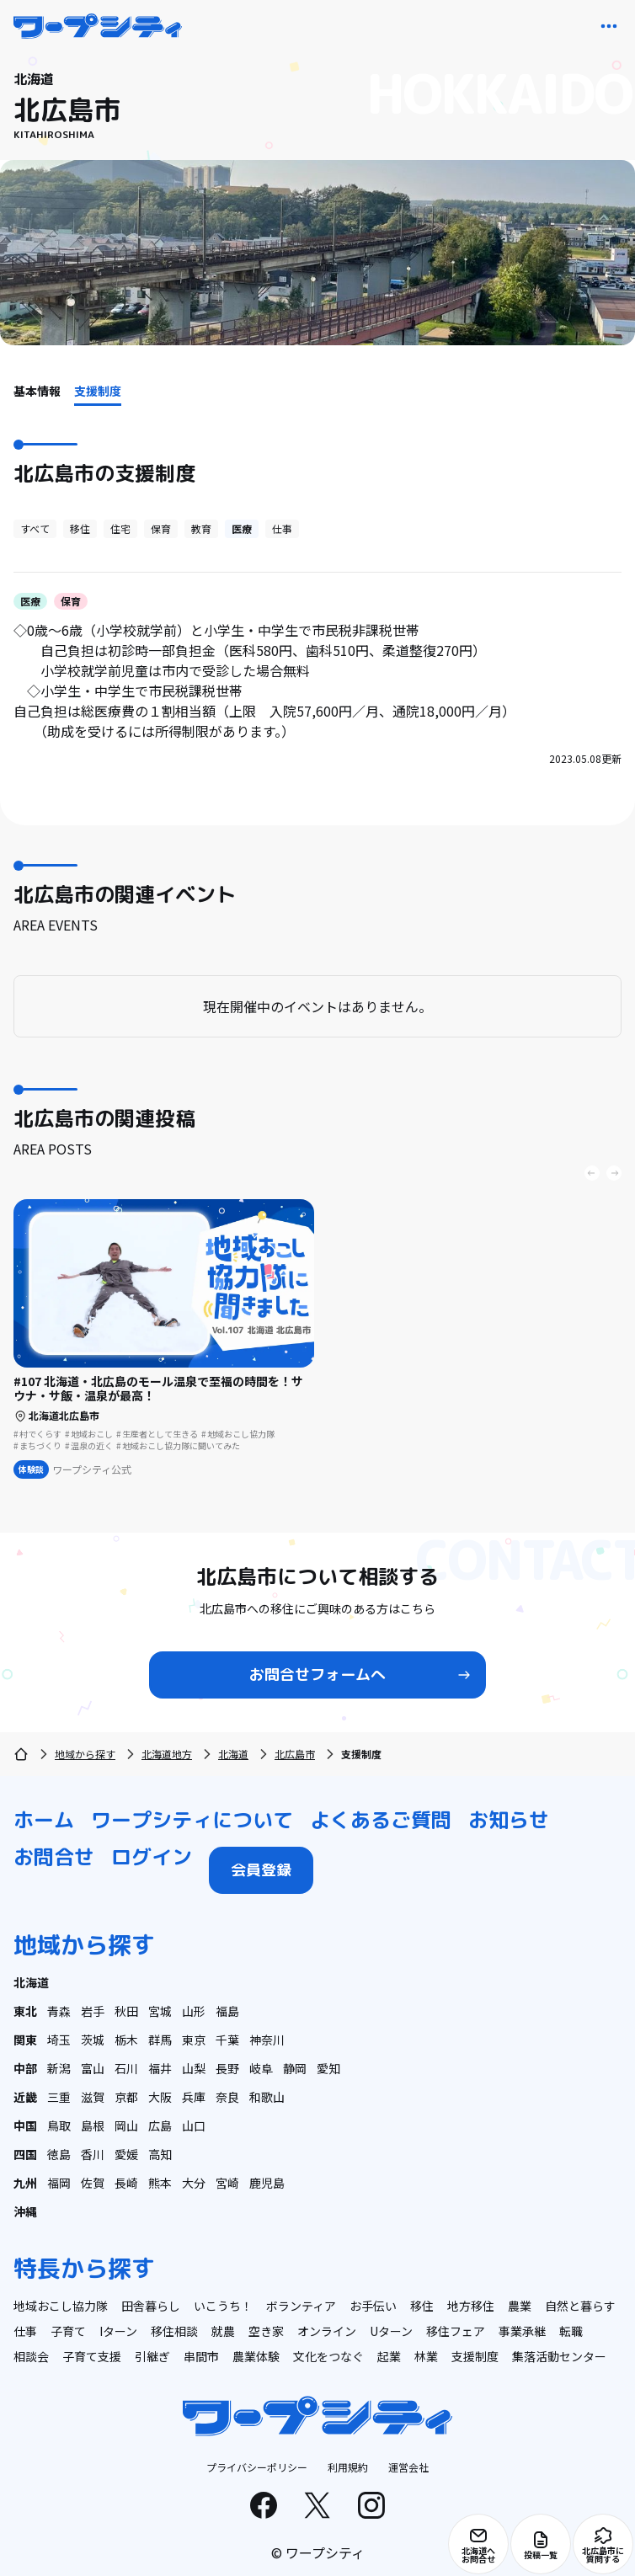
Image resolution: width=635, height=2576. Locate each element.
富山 (92, 2068)
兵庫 (193, 2096)
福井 (160, 2068)
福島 (227, 2011)
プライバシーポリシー (256, 2467)
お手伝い (373, 2306)
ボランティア (301, 2306)
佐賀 (92, 2182)
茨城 (92, 2039)
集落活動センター (559, 2356)
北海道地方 (166, 1754)
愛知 (328, 2068)
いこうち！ (223, 2306)
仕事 (282, 528)
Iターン (118, 2331)
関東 (25, 2039)
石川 (126, 2068)
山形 (193, 2011)
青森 (59, 2011)
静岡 (295, 2068)
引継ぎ (152, 2356)
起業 (389, 2356)
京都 (126, 2096)
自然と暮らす (580, 2306)
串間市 (201, 2356)
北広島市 (295, 1754)
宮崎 (227, 2182)
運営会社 (408, 2467)
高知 (160, 2154)
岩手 (92, 2011)
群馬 (160, 2039)
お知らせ (508, 1819)
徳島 (59, 2154)
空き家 (266, 2331)
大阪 (160, 2096)
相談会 (31, 2356)
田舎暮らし (150, 2306)
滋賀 (92, 2096)
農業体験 (256, 2356)
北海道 (233, 1754)
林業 (426, 2356)
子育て (68, 2331)
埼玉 (59, 2039)
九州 (25, 2182)
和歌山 (267, 2096)
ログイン (151, 1857)
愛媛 (126, 2154)
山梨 (193, 2068)
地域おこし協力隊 (60, 2306)
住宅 (120, 528)
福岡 (59, 2182)
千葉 (227, 2039)
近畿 (25, 2096)
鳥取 (59, 2125)
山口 (193, 2125)
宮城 (160, 2011)
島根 (92, 2125)
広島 (160, 2125)
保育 (161, 528)
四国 (25, 2154)
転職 (571, 2331)
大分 (193, 2182)
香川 (92, 2154)
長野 (227, 2068)
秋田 (126, 2011)
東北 (25, 2011)
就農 (223, 2331)
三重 (59, 2096)
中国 (25, 2125)
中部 (25, 2068)
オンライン (326, 2331)
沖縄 (25, 2211)
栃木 (126, 2039)
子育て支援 (91, 2356)
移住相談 (174, 2331)
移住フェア (455, 2331)
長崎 (126, 2182)
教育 (201, 528)
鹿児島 (267, 2182)
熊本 (160, 2182)
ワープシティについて (192, 1819)
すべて (35, 528)
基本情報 (37, 390)
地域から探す (85, 1754)
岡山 (126, 2125)
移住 (80, 528)
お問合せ (53, 1857)
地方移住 (470, 2306)
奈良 (227, 2096)
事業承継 (522, 2331)
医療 (242, 528)
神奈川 (267, 2039)
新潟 (59, 2068)
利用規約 (348, 2467)
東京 (193, 2039)
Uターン (391, 2331)
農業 (519, 2306)
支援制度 (97, 390)
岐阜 (261, 2068)
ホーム (43, 1819)
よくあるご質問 (380, 1819)
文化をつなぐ (328, 2356)
